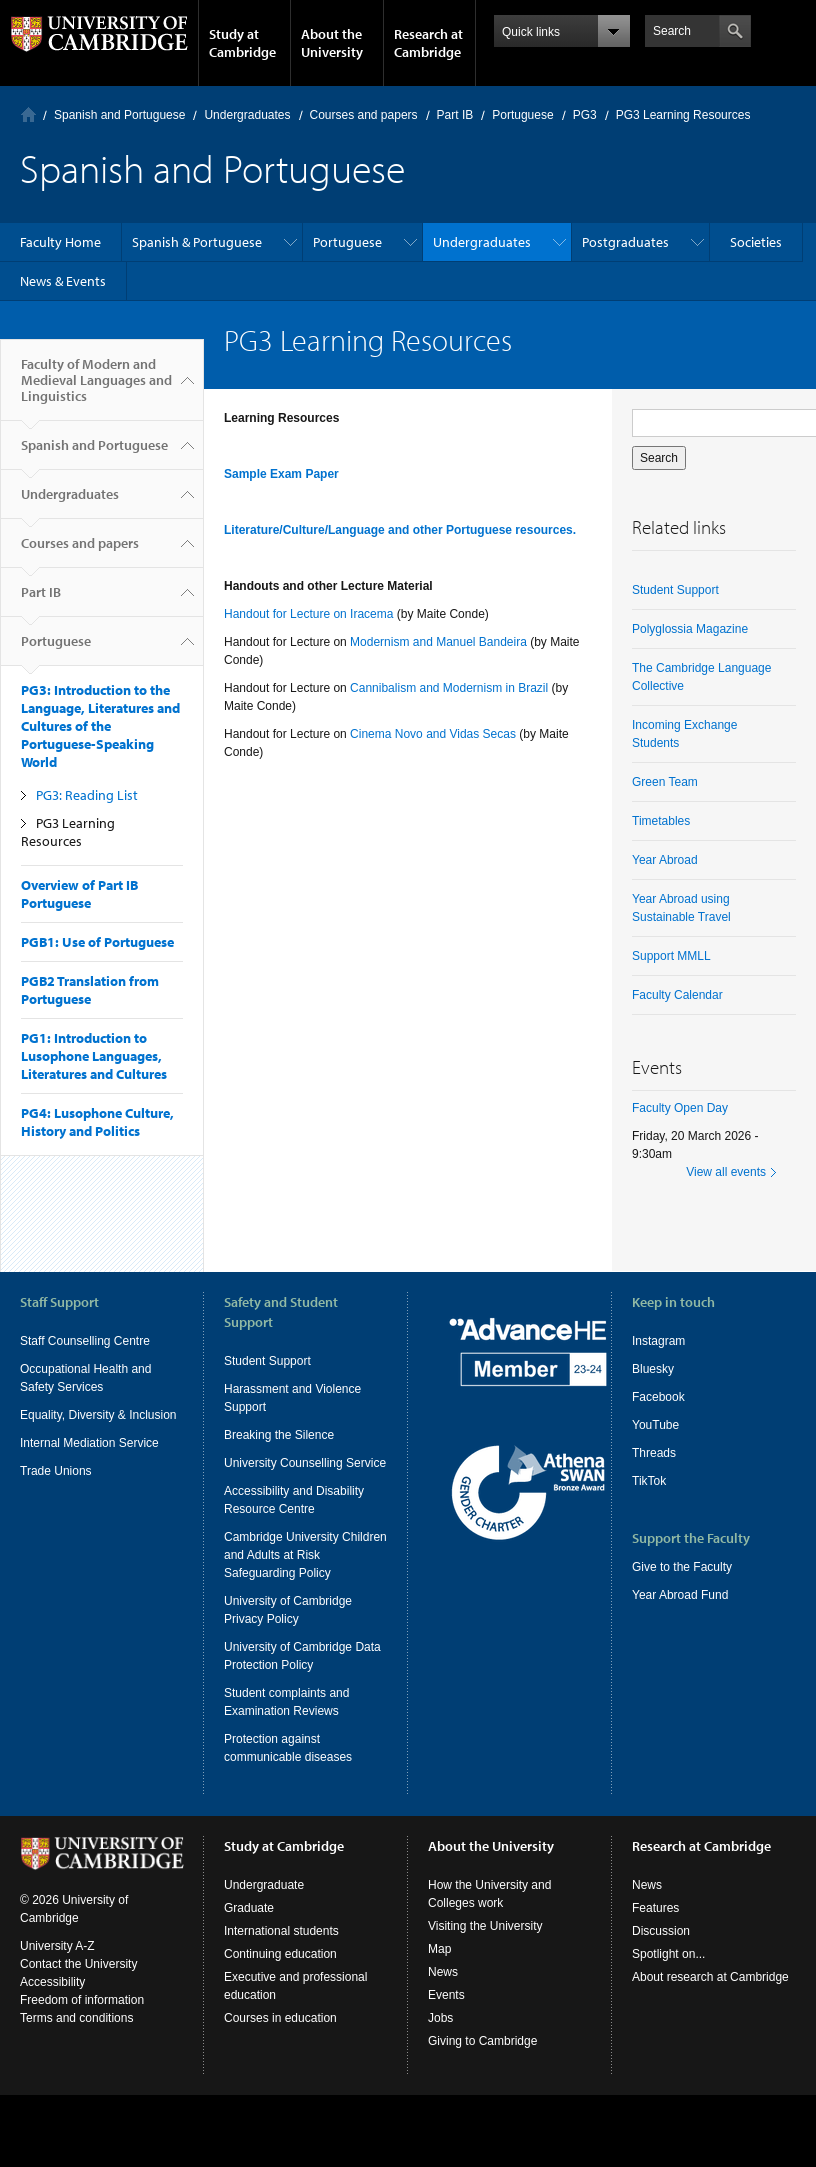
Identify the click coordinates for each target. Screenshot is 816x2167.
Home (28, 114)
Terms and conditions (76, 2036)
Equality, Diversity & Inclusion (98, 1415)
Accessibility (52, 2000)
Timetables (661, 821)
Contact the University (78, 1982)
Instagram (658, 1341)
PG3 (585, 115)
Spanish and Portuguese (119, 115)
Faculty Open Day (680, 1108)
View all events (726, 1172)
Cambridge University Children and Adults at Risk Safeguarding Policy (305, 1555)
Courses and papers (364, 115)
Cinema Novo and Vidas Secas (433, 734)
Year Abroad (665, 860)
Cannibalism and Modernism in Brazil (449, 688)
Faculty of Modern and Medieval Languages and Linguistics (96, 388)
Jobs (440, 2036)
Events (446, 2013)
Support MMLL (671, 956)
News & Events (63, 281)
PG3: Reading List (87, 795)
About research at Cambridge (710, 1995)
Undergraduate (264, 1903)
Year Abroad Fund (680, 1595)
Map (439, 1967)
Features (655, 1926)
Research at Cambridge (428, 43)
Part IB (455, 115)
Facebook (658, 1397)
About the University (332, 43)
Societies (756, 242)
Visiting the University (485, 1944)
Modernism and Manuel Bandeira (438, 642)
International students (281, 1949)
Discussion (661, 1949)
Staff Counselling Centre (85, 1341)
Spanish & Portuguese (197, 242)
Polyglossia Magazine (690, 629)
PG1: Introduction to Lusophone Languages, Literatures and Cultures (94, 1056)
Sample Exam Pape (279, 474)
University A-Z (57, 1964)
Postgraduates (625, 242)
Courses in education (280, 2036)
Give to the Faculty (682, 1567)
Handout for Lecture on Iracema (310, 614)
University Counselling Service (305, 1463)
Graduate (249, 1926)
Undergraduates (247, 115)
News (443, 1990)
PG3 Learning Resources (68, 832)
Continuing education (280, 1972)
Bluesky (653, 1369)
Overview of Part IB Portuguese (79, 894)
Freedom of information (82, 2018)
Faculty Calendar (677, 995)
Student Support (675, 590)
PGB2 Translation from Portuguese (90, 990)
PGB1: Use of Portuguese (97, 942)
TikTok (649, 1481)
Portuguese (522, 115)
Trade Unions (56, 1471)
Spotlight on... (668, 1972)
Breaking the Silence (279, 1435)
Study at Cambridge (242, 43)
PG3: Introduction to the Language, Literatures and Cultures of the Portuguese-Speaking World (100, 726)
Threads (654, 1453)
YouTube (655, 1425)
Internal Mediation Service (89, 1443)
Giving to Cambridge (482, 2059)
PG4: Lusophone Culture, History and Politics (97, 1122)
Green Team (665, 782)
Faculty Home (60, 242)
